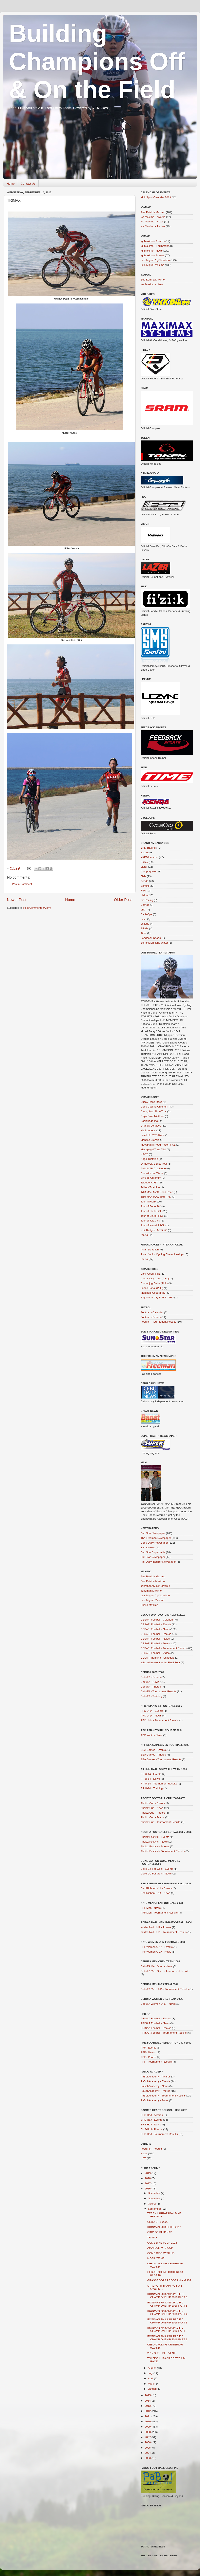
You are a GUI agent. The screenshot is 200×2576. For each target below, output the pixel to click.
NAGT (144, 1154)
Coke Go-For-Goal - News (156, 1873)
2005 (148, 2447)
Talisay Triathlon (150, 1187)
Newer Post (16, 900)
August (152, 2367)
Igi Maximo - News (152, 250)
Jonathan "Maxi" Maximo (155, 1585)
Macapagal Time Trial (153, 1149)
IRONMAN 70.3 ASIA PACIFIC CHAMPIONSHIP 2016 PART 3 (167, 2321)
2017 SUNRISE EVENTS (162, 2353)
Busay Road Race (151, 1101)
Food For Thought (151, 2148)
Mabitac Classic (150, 1139)
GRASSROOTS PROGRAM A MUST (169, 2280)
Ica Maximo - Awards (153, 216)
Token (144, 852)
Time (144, 933)
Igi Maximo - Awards (153, 241)
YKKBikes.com (149, 857)
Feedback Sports (151, 937)
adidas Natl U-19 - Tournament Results (164, 1932)
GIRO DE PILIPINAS (159, 2232)
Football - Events (151, 1317)
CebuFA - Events (151, 1677)
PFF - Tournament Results (156, 2061)
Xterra (144, 1234)
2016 (148, 2188)
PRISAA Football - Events (156, 2018)
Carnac (145, 904)
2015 (148, 2395)
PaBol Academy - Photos (155, 2090)
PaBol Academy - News (155, 2086)
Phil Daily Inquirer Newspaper (158, 1561)
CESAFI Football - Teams (156, 1643)
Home (11, 183)
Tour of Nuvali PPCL (153, 1225)
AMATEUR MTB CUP (160, 2247)
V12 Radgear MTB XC (154, 1230)
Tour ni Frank (148, 1201)
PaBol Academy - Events (155, 2081)
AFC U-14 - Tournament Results (160, 1720)
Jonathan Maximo (151, 1590)
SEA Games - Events (153, 1749)
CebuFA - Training (151, 1696)
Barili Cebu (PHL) (151, 1273)
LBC (143, 909)
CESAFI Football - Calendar (157, 1619)
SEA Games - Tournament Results (161, 1759)
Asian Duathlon (150, 1249)
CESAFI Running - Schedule (157, 1657)
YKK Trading (148, 847)
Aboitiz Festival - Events (155, 1836)
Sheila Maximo (149, 1604)
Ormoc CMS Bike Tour (154, 1163)
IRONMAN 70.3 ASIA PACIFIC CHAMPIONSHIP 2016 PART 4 (167, 2312)
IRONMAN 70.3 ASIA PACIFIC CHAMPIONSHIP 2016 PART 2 (167, 2329)
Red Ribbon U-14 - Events (156, 1888)
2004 (148, 2452)
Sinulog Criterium (151, 1177)
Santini (145, 885)
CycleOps (146, 914)
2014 (148, 2400)
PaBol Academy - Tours (154, 2100)
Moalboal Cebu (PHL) (153, 1292)
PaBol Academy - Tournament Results (163, 2095)
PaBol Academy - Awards (155, 2076)
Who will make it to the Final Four (160, 1662)
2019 (148, 2173)
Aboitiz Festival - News (154, 1841)
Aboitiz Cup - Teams (153, 1817)
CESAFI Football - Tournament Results (164, 1648)
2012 (148, 2410)
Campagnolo (148, 871)
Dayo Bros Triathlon (152, 1116)
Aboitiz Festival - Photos (155, 1846)
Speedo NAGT (149, 1182)
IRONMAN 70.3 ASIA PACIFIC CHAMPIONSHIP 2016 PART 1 (167, 2338)
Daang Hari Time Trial (154, 1111)
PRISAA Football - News (155, 2023)
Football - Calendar (152, 1312)
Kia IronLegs (148, 1130)
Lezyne (145, 923)
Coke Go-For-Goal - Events (157, 1868)
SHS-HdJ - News (151, 2124)
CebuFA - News (150, 1681)
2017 (148, 2183)
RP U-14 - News (150, 1778)
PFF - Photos (148, 2057)
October (153, 2203)
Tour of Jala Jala (150, 1220)
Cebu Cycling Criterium (154, 1106)
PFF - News (148, 2052)
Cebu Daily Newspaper (154, 1542)
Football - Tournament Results (158, 1321)
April (151, 2378)
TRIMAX (152, 2237)
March (152, 2383)
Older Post (123, 900)
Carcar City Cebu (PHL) (155, 1278)
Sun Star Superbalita (153, 1552)
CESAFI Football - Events (156, 1624)
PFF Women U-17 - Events (157, 1946)
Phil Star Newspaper (153, 1557)
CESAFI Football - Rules (155, 1638)
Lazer (144, 866)
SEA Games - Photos (153, 1754)
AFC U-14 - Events (152, 1710)
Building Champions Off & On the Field (97, 61)
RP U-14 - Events (151, 1774)
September (155, 2208)
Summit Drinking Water (154, 942)
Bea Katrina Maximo (153, 279)
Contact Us (28, 183)
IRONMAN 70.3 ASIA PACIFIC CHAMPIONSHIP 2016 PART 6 (167, 2296)
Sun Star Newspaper (153, 1533)
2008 (148, 2431)
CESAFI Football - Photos (156, 1633)
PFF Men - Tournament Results (159, 1912)
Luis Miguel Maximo (152, 264)
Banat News (148, 1547)
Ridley (144, 862)
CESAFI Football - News (155, 1629)
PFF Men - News (151, 1907)
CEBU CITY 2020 (157, 2221)
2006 (148, 2442)
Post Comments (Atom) (37, 907)
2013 (148, 2405)
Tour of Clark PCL (151, 1211)
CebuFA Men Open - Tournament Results (165, 1971)
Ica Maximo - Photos (153, 226)
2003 (148, 2457)
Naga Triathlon (149, 1158)
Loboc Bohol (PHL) (152, 1288)
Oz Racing (147, 900)
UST (143, 2158)
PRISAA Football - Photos (156, 2028)
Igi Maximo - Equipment (155, 245)
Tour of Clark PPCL (152, 1215)
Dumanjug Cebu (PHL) (154, 1283)
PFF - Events (148, 2047)
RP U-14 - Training (152, 1788)
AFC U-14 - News (151, 1715)
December (154, 2193)
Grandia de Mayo (151, 1125)
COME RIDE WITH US (160, 2253)
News (144, 2153)
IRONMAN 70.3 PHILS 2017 (164, 2227)
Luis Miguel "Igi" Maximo (155, 260)
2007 (148, 2437)
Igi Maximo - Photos (152, 255)
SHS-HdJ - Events (151, 2119)
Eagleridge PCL (150, 1120)
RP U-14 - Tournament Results (159, 1783)
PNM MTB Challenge (153, 1168)
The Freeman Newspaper (156, 1537)
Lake (143, 919)
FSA (143, 890)
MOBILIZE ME (156, 2258)
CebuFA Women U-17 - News (158, 2003)
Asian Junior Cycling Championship (162, 1254)
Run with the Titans (152, 1173)
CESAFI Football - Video (155, 1652)
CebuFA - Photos (151, 1686)
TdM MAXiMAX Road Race (157, 1192)
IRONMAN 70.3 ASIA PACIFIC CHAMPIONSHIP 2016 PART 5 (167, 2304)
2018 (148, 2178)
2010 (148, 2421)
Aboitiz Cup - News (152, 1807)
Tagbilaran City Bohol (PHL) (157, 1297)
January (153, 2388)
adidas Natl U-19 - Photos (156, 1927)
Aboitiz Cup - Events (153, 1803)
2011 (148, 2416)
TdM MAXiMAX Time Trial (156, 1196)
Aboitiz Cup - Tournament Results (160, 1822)
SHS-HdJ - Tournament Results (159, 2134)
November (154, 2198)
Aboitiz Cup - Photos (153, 1812)
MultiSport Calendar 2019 (156, 197)
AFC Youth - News (151, 1735)
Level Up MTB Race (153, 1135)
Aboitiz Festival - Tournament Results (163, 1851)
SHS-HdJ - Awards (152, 2115)
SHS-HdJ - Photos (151, 2129)
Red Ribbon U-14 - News (155, 1893)
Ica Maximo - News (152, 221)
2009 (148, 2426)
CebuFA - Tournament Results (158, 1691)
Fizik (143, 876)
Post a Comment (22, 884)
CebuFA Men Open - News (156, 1966)
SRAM (144, 928)
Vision (144, 895)
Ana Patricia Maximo (153, 212)
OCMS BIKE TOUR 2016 (162, 2242)
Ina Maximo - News (152, 284)
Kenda (144, 881)
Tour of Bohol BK (151, 1206)
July (150, 2373)
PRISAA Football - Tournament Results (164, 2032)
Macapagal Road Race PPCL (158, 1144)
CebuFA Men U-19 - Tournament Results (165, 1989)
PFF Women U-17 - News (156, 1951)
